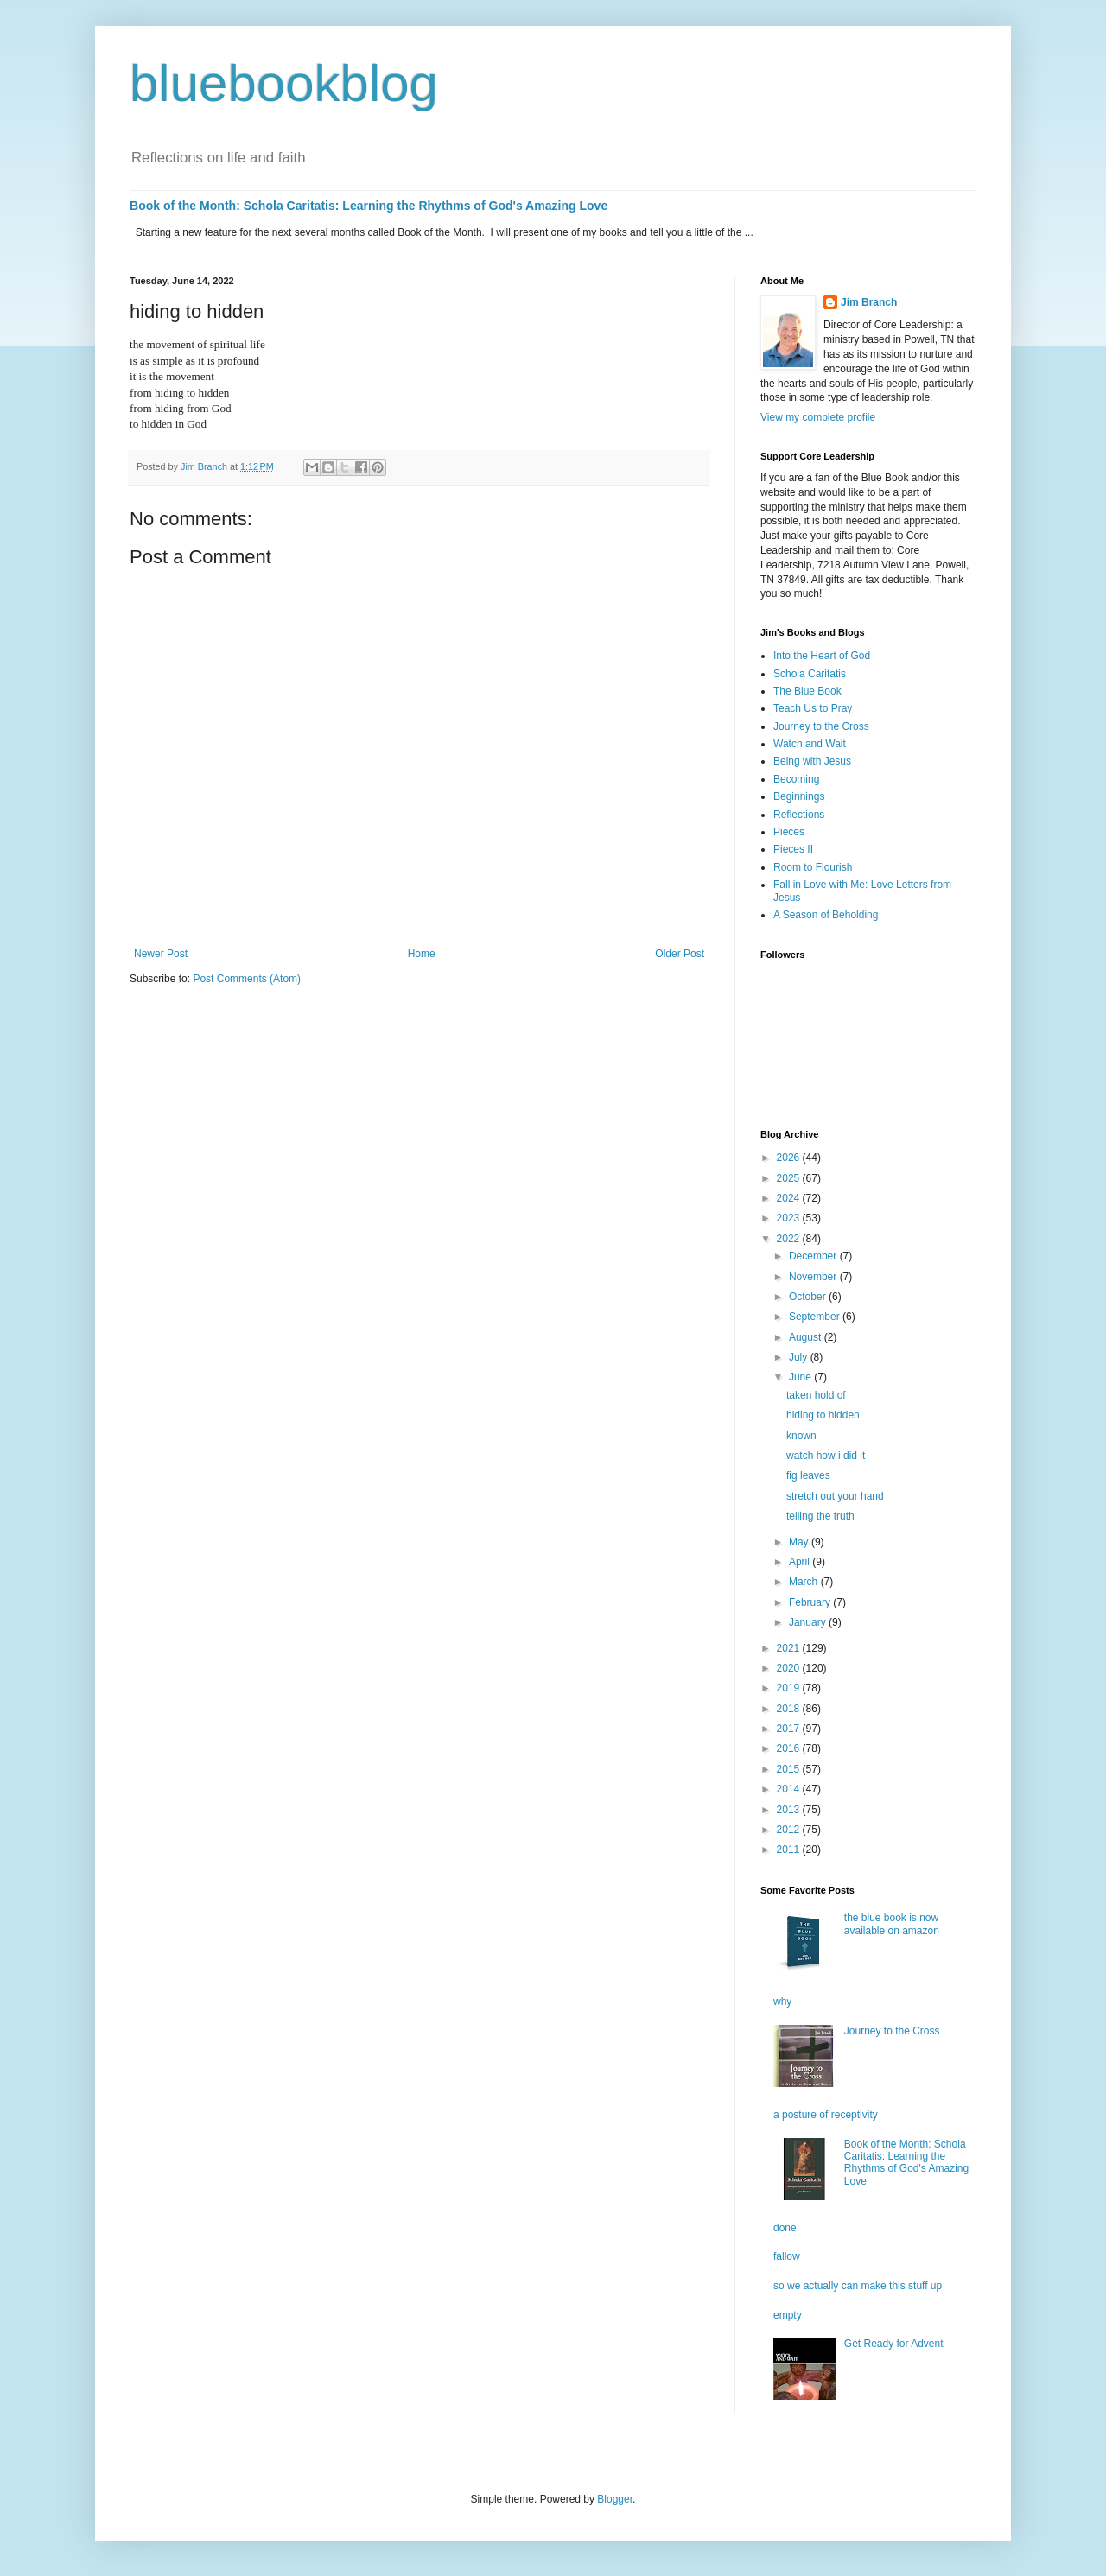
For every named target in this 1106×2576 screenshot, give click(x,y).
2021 (790, 1648)
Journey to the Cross (821, 726)
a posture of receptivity (825, 2115)
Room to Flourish (812, 867)
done (785, 2228)
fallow (786, 2256)
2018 (790, 1709)
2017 (790, 1729)
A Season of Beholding (825, 915)
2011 (790, 1849)
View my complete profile (817, 417)
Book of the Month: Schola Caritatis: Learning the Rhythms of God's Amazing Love (368, 206)
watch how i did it (825, 1456)
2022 (790, 1239)
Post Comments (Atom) (247, 979)
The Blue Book (807, 691)
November (814, 1277)
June (801, 1377)
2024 (790, 1198)
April (800, 1562)
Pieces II (793, 849)
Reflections (798, 815)
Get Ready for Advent (894, 2344)
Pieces (788, 832)
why (782, 2001)
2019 (790, 1688)
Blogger (614, 2499)
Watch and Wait (809, 744)
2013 (790, 1810)
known (801, 1436)
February (811, 1602)
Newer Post (161, 954)
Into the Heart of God (821, 656)
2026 (790, 1158)
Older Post (679, 954)
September (815, 1316)
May (800, 1542)
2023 (790, 1218)
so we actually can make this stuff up (857, 2286)
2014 (790, 1789)
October (809, 1297)
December (814, 1256)
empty (787, 2315)
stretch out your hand (835, 1496)
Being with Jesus (812, 761)
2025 (790, 1178)
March (805, 1582)
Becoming (796, 779)
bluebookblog (284, 83)
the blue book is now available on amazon (891, 1924)
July (799, 1357)
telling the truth (820, 1516)
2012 (790, 1830)
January (809, 1622)
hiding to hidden (823, 1415)
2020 (790, 1668)
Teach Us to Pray (812, 708)
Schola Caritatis (809, 674)
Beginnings (798, 796)
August (806, 1337)
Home (421, 954)
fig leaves (808, 1475)
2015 (790, 1769)
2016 (790, 1748)
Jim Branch (869, 302)
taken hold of (816, 1395)
